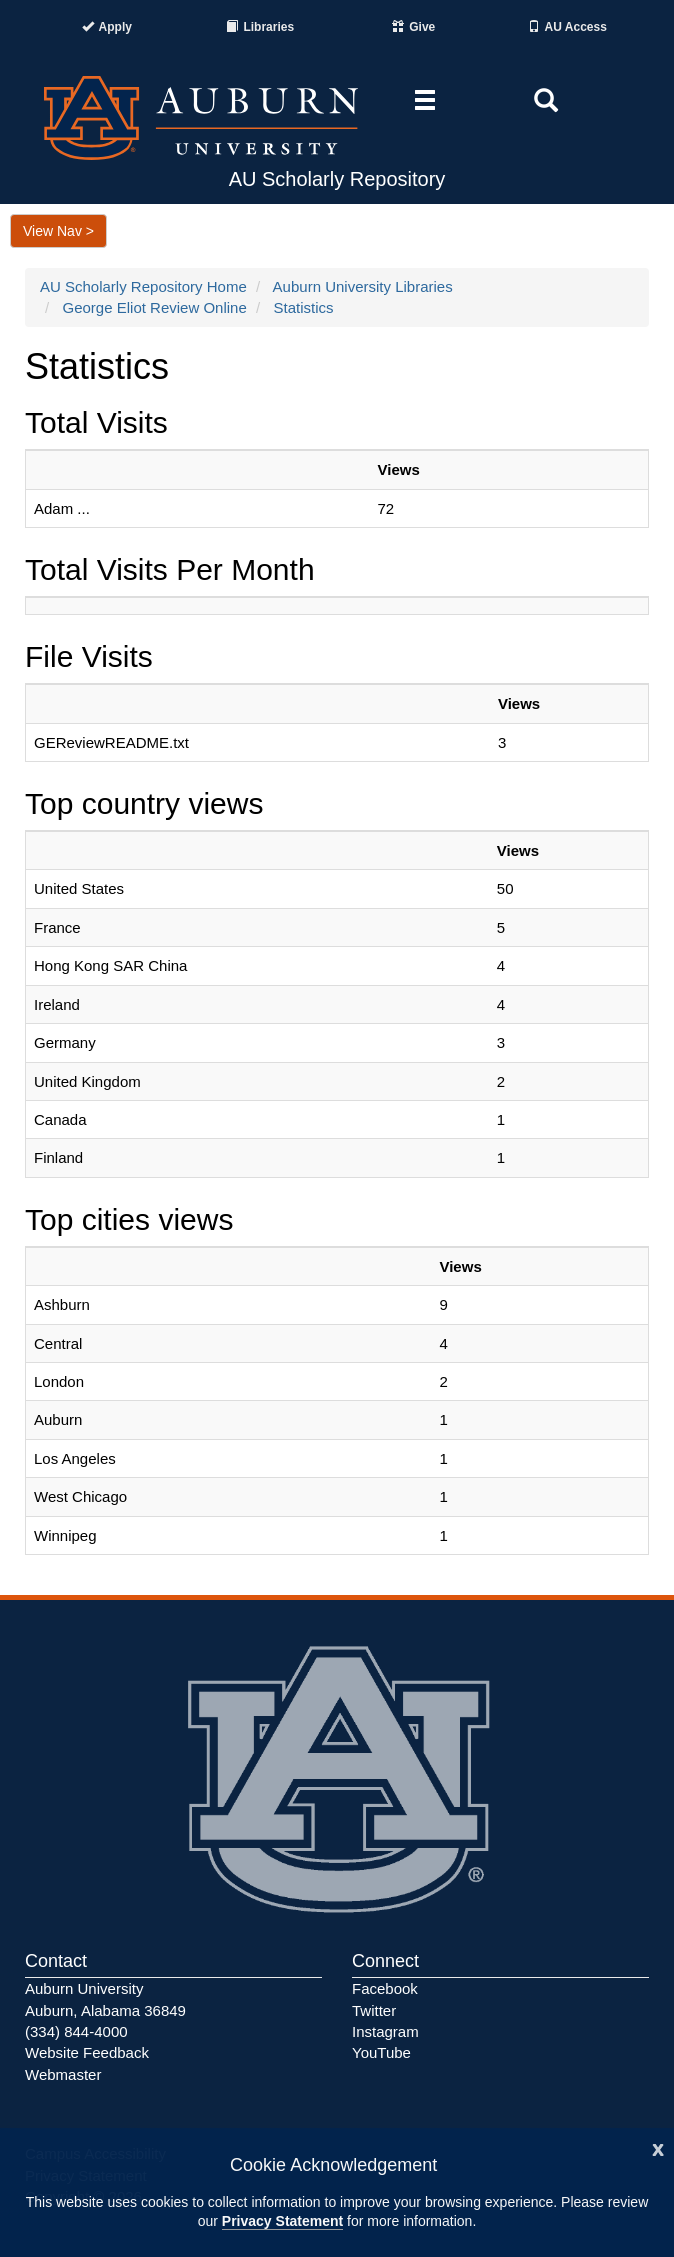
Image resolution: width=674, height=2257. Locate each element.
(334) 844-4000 (76, 2031)
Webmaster (63, 2074)
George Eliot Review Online (155, 307)
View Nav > (58, 231)
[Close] (658, 2147)
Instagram (385, 2031)
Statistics (303, 307)
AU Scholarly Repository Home (143, 286)
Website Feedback (87, 2052)
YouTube (381, 2052)
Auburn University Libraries (363, 286)
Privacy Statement (282, 2221)
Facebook (385, 1988)
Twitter (374, 2010)
